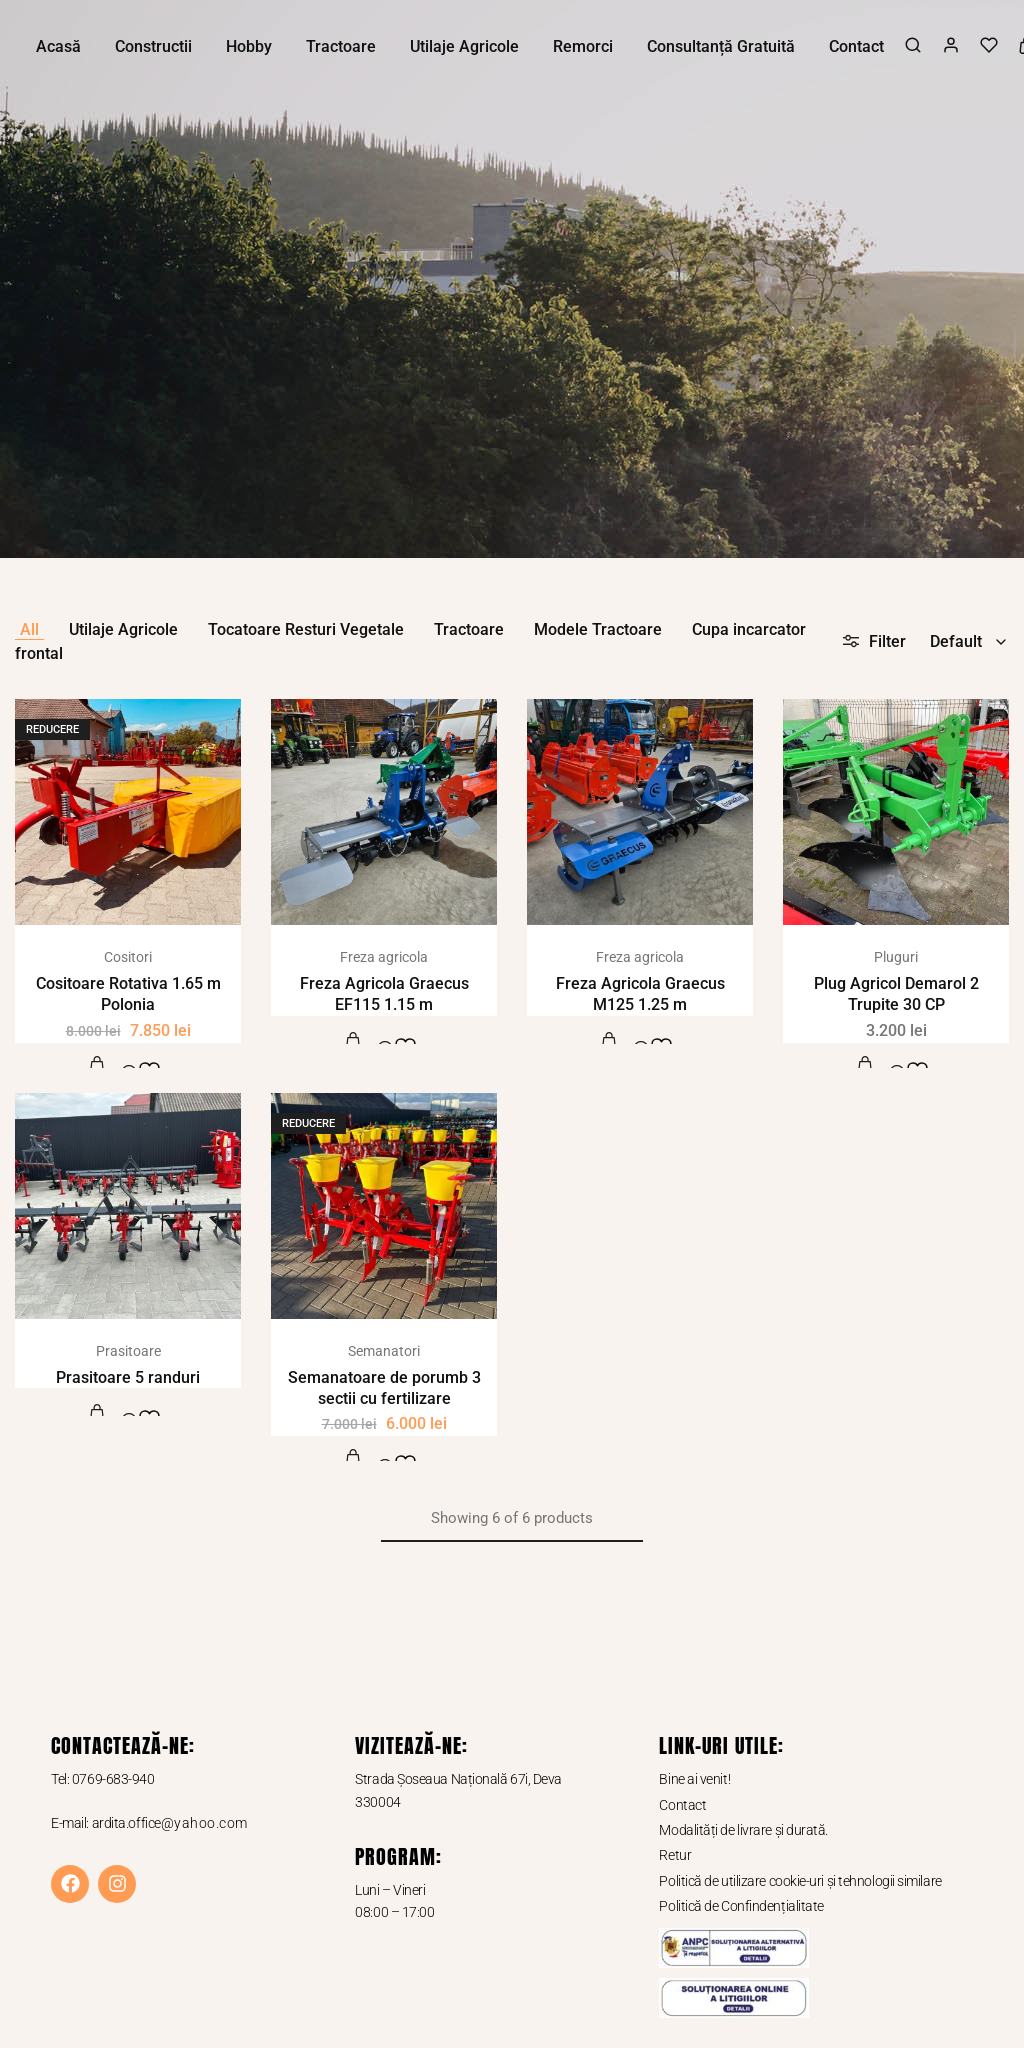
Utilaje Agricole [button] (464, 46)
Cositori (128, 957)
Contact (856, 46)
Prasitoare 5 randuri (128, 1377)
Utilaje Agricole (123, 629)
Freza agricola (384, 957)
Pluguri (896, 957)
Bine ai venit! (694, 1779)
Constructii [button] (153, 46)
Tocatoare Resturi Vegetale (306, 629)
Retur (675, 1855)
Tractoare (469, 629)
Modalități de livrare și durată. (743, 1830)
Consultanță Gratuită (721, 46)
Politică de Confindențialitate (741, 1906)
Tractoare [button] (341, 46)
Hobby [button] (249, 46)
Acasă (58, 46)
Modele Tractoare (598, 629)
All (29, 629)
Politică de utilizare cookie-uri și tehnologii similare (800, 1881)
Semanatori (384, 1351)
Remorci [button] (583, 46)
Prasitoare (128, 1351)
